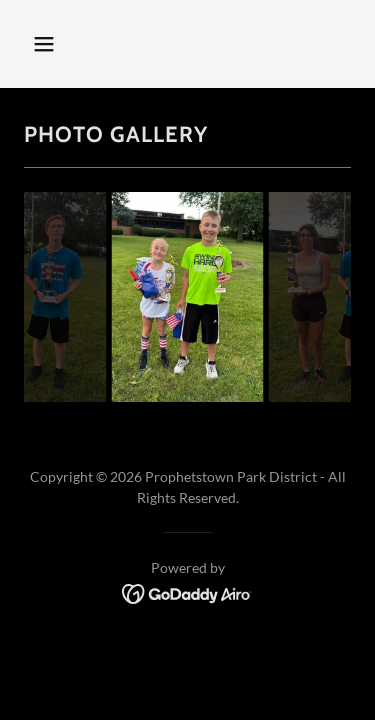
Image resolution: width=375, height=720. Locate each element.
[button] (61, 44)
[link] (187, 591)
